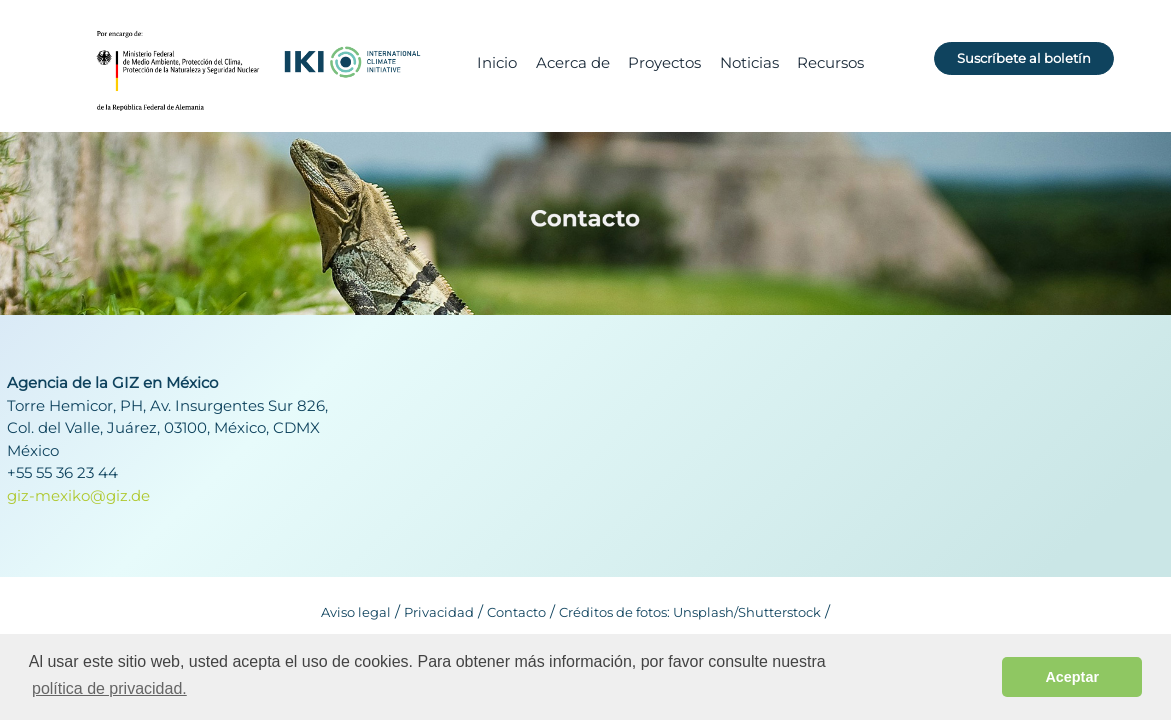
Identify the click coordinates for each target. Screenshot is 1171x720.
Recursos (830, 62)
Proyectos (664, 62)
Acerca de (573, 62)
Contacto (516, 612)
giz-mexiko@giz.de (78, 495)
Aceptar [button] (1072, 677)
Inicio (497, 62)
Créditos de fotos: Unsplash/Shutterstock (690, 612)
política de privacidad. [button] (109, 688)
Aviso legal (356, 612)
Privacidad (439, 612)
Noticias (749, 62)
